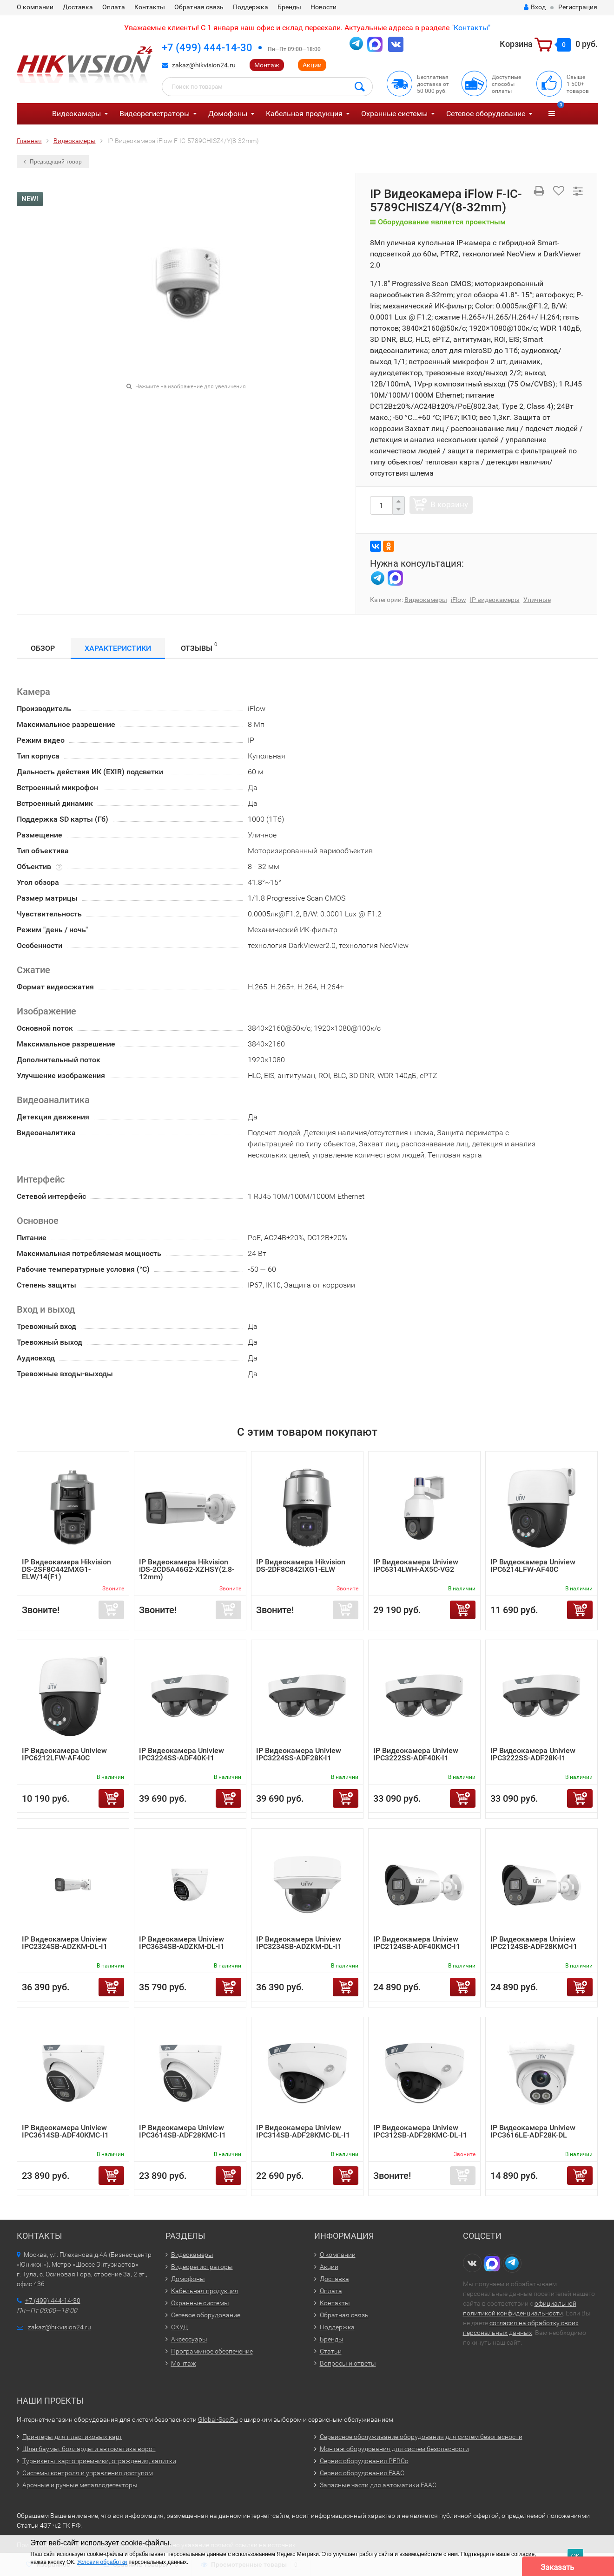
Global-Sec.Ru (218, 2419)
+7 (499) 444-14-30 (207, 47)
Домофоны (227, 113)
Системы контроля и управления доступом (87, 2473)
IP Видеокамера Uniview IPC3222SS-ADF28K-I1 (532, 1754)
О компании (35, 7)
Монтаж (266, 65)
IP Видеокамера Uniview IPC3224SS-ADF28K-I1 (298, 1754)
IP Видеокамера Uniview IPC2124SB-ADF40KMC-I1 (416, 1943)
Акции (312, 65)
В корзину (449, 504)
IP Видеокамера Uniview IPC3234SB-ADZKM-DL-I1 (299, 1943)
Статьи (331, 2351)
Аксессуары (189, 2339)
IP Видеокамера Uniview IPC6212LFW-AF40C (64, 1754)
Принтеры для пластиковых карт (72, 2436)
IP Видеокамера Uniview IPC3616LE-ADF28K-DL (532, 2131)
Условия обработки (102, 2562)
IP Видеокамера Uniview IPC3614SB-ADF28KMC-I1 (182, 2131)
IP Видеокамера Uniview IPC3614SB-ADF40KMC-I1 (65, 2131)
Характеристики (118, 648)
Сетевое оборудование (485, 113)
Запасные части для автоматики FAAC (378, 2485)
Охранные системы (394, 113)
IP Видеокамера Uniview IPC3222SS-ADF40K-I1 (415, 1754)
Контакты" (472, 27)
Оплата (113, 7)
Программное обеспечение (212, 2351)
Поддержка (250, 7)
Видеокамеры (76, 113)
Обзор (43, 648)
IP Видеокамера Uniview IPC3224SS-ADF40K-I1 (181, 1754)
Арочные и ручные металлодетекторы (80, 2485)
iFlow (458, 599)
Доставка (78, 7)
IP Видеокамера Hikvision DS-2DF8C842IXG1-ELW (300, 1565)
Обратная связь (199, 7)
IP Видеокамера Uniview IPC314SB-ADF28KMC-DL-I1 (303, 2131)
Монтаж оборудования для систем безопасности (394, 2448)
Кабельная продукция (304, 113)
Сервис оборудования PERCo (364, 2461)
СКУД (179, 2327)
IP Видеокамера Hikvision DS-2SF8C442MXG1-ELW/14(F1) (66, 1569)
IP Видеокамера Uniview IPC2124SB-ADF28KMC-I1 (533, 1943)
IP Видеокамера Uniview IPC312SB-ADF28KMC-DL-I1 (420, 2131)
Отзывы (199, 647)
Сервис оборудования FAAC (362, 2473)
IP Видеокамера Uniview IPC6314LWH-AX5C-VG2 (415, 1565)
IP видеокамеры (495, 599)
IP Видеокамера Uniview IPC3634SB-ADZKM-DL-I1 (181, 1943)
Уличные (537, 599)
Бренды (289, 7)
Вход (535, 7)
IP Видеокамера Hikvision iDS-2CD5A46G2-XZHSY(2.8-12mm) (186, 1569)
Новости (323, 7)
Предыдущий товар (53, 161)
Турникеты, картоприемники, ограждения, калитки (99, 2461)
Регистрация (577, 7)
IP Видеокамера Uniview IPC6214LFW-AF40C (532, 1565)
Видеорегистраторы (154, 113)
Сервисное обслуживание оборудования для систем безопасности (421, 2436)
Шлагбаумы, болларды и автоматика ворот (89, 2448)
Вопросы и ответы (348, 2363)
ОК (575, 2555)
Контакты (149, 7)
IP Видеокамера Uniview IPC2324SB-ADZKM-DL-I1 (64, 1943)
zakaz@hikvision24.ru (204, 65)
